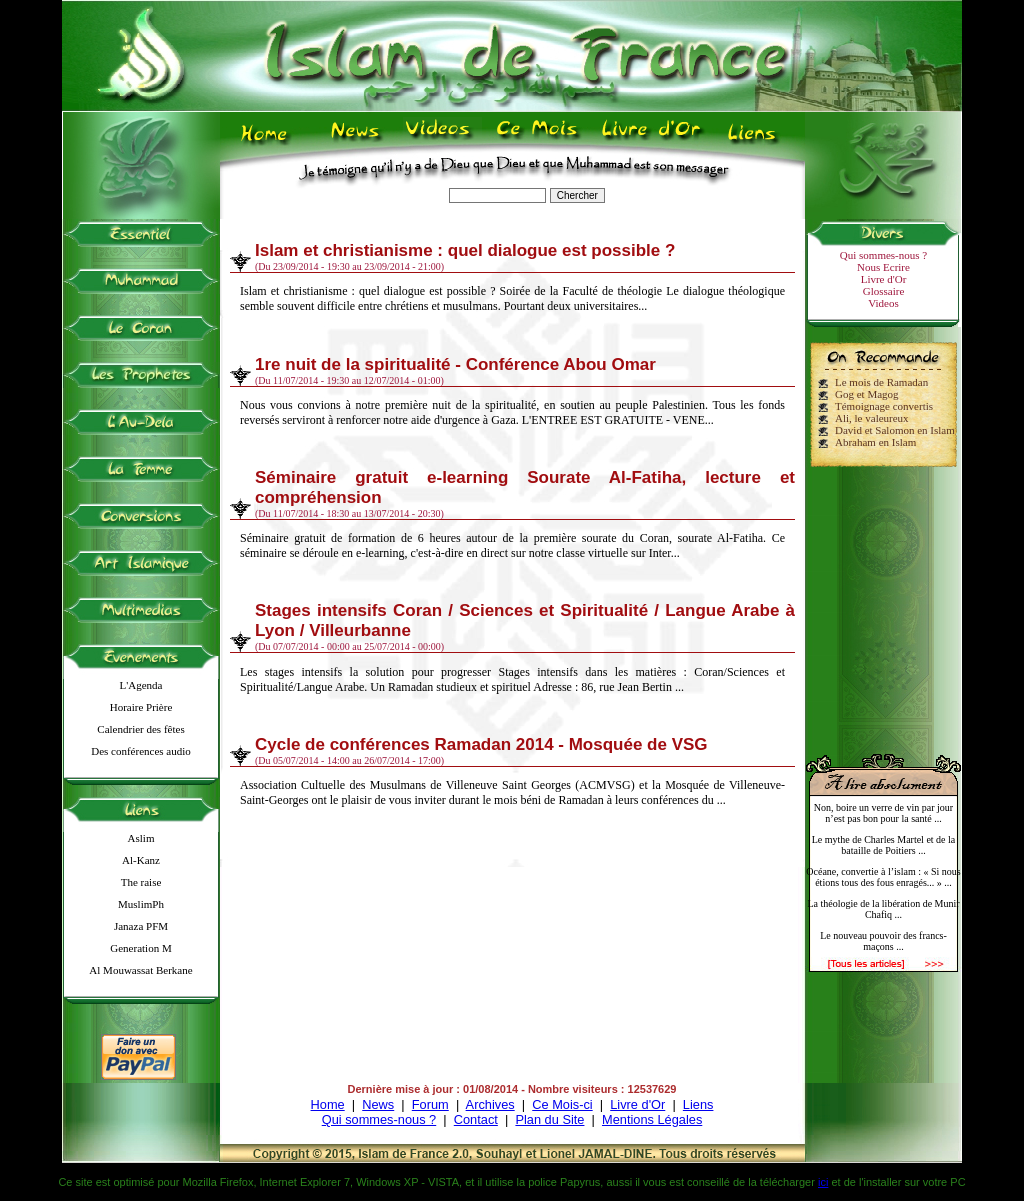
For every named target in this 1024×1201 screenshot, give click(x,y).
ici (823, 1182)
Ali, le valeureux (872, 418)
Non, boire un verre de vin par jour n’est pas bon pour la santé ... (883, 813)
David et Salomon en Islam (895, 430)
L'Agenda (141, 685)
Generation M (140, 948)
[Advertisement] (884, 602)
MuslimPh (141, 904)
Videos (883, 303)
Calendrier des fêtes (140, 729)
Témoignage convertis (884, 406)
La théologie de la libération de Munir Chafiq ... (883, 909)
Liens (698, 1104)
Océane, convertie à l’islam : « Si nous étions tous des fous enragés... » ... (883, 877)
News (378, 1104)
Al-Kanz (141, 860)
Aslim (141, 838)
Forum (430, 1104)
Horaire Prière (141, 707)
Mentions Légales (652, 1119)
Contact (476, 1119)
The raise (141, 882)
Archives (490, 1104)
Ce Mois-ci (562, 1104)
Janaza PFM (141, 926)
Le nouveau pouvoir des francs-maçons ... (883, 941)
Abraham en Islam (875, 442)
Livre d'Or (884, 279)
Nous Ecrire (883, 267)
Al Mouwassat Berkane (140, 970)
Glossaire (884, 291)
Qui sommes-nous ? (883, 255)
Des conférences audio (141, 751)
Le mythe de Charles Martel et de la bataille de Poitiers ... (884, 845)
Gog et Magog (867, 394)
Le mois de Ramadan (881, 382)
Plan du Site (549, 1119)
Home (328, 1104)
